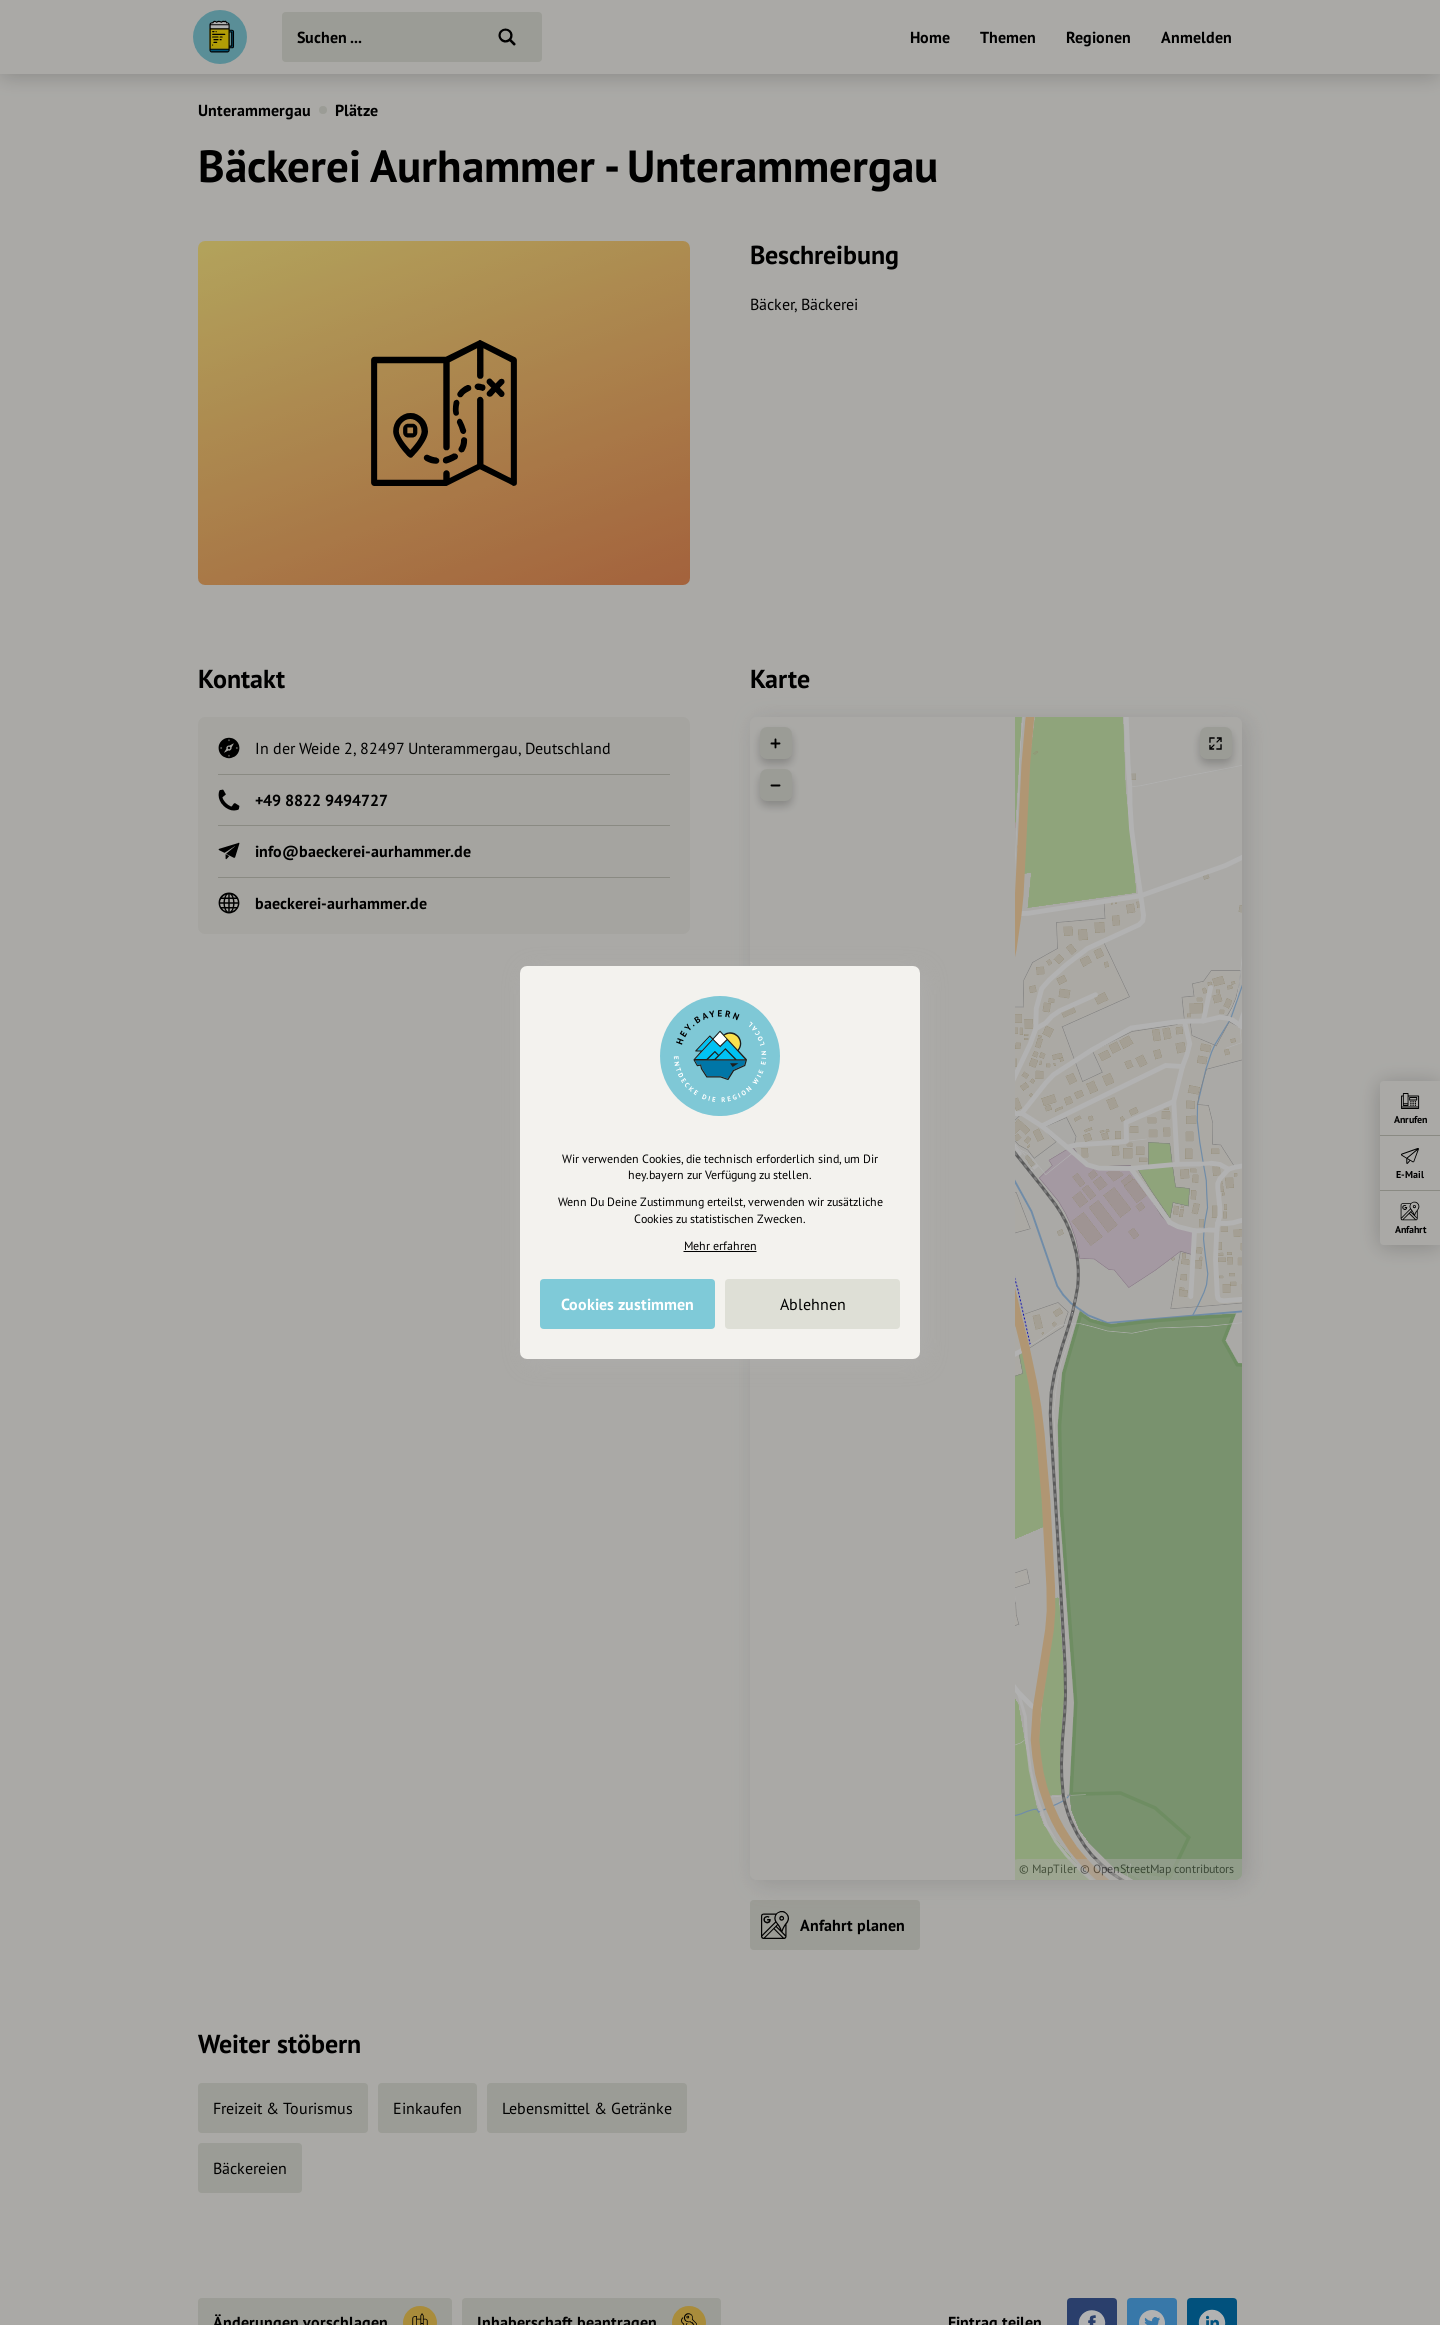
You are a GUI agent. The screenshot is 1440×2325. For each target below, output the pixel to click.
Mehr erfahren (720, 1245)
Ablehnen (813, 1304)
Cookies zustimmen (627, 1304)
